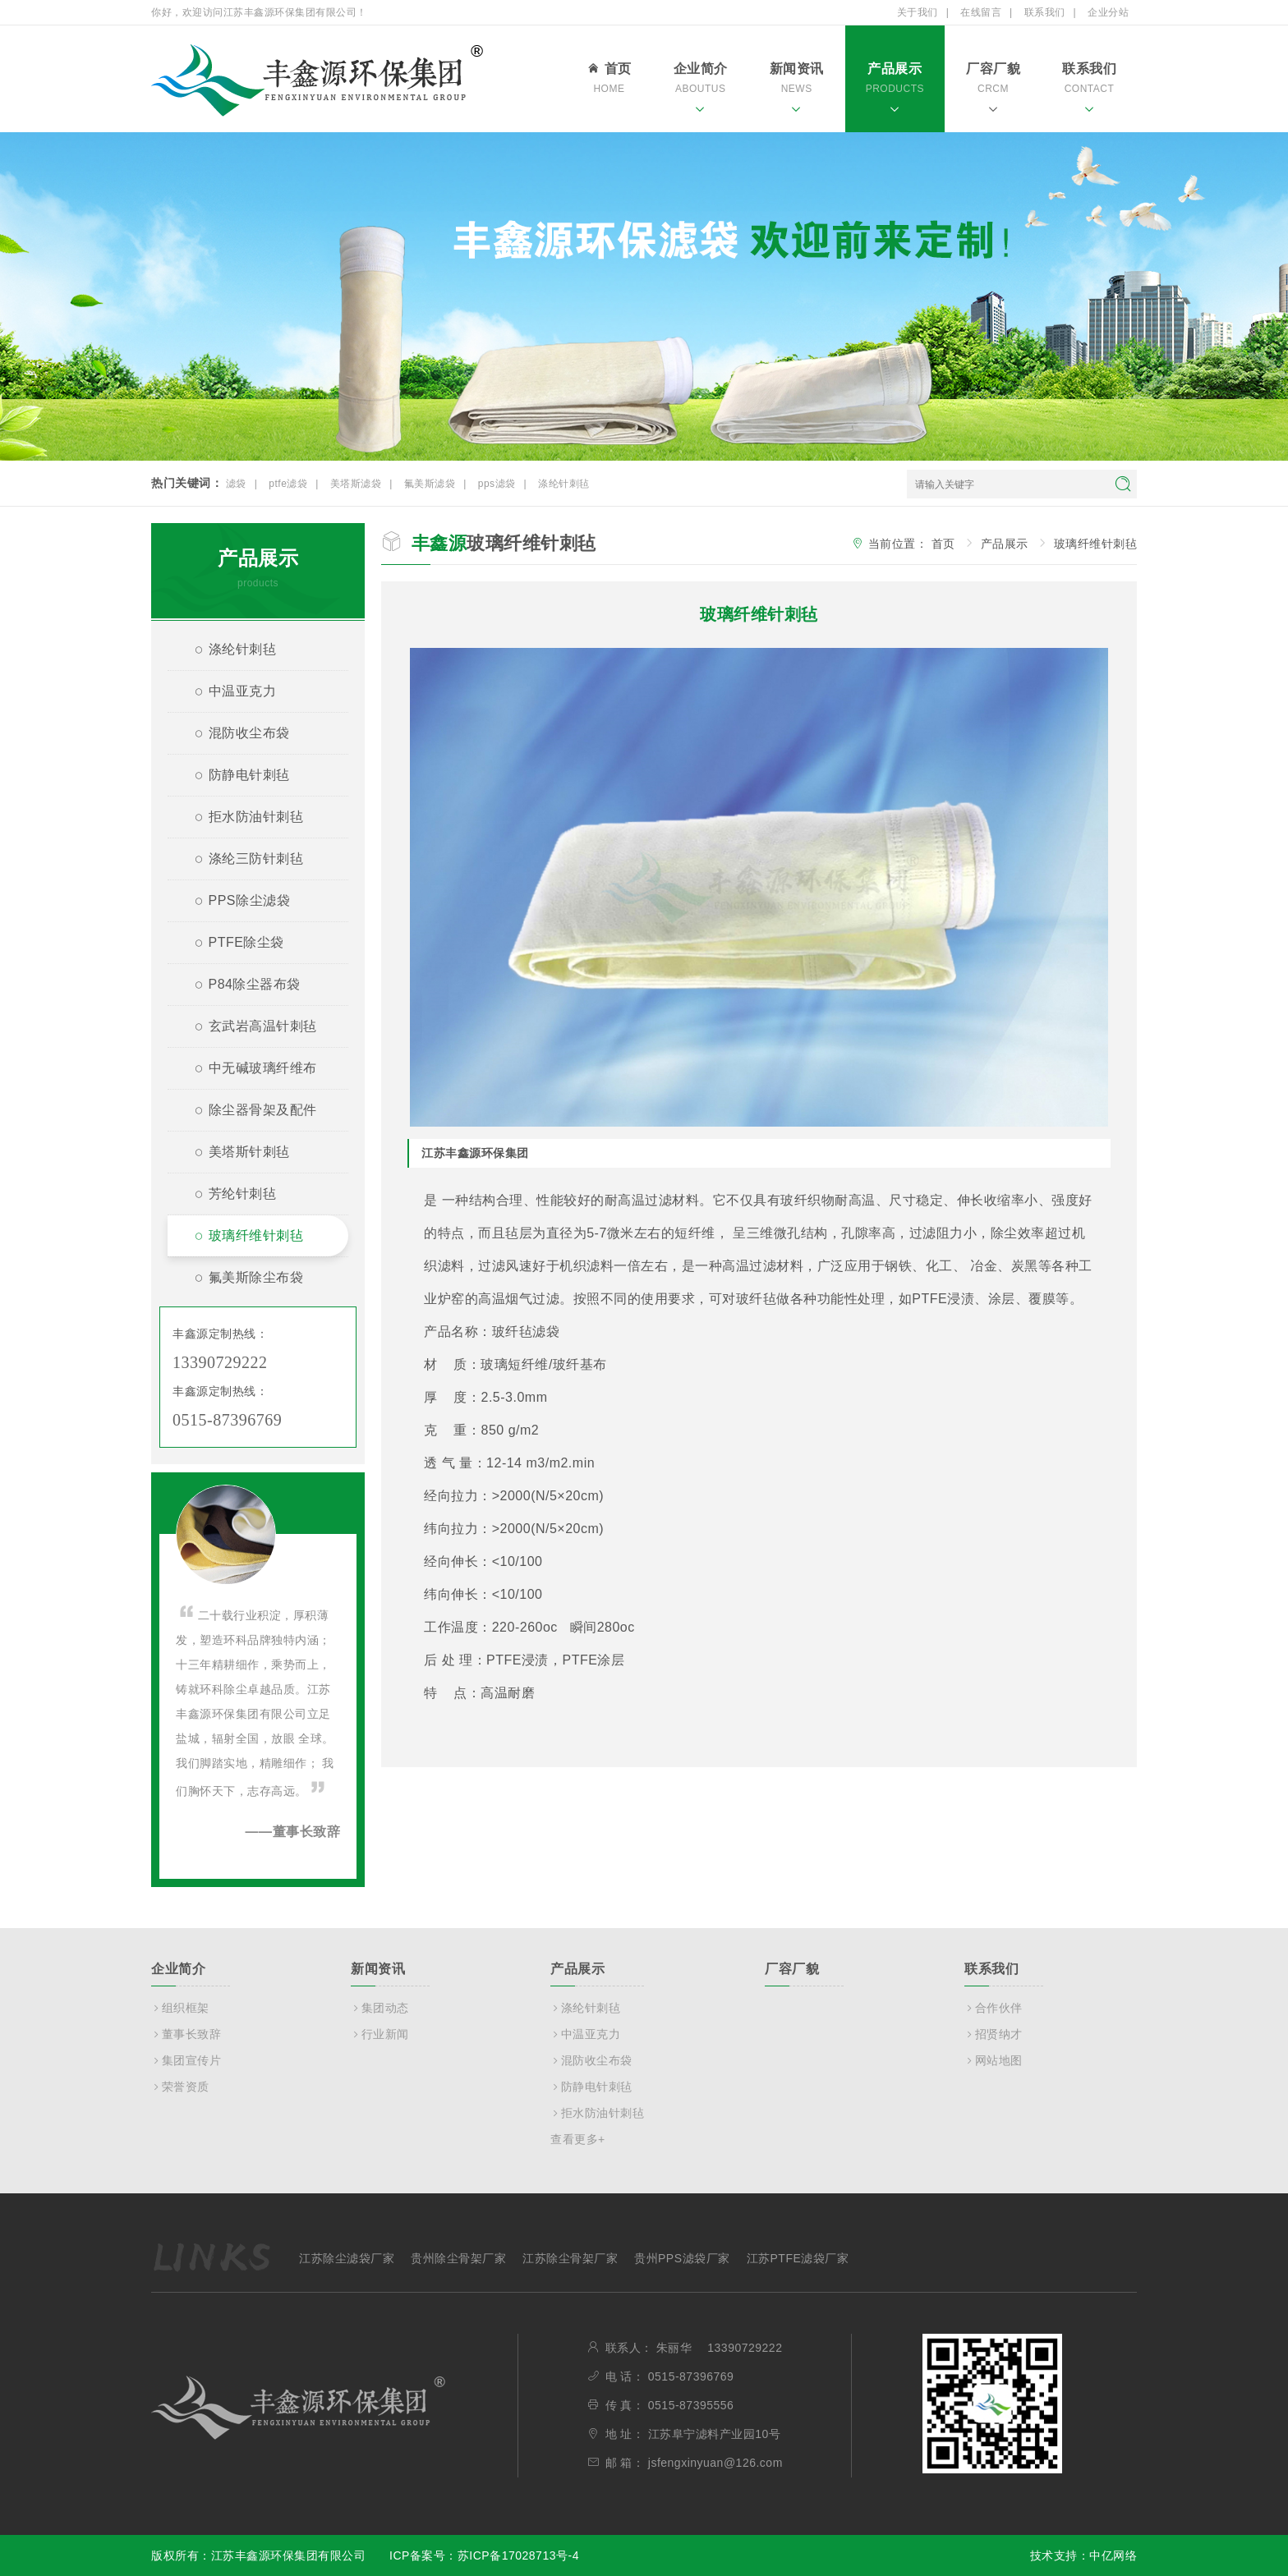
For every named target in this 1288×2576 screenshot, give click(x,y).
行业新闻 (380, 2034)
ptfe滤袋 (288, 483)
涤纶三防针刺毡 (242, 861)
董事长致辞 (186, 2034)
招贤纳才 (993, 2034)
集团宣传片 (186, 2060)
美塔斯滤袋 (356, 483)
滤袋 (236, 483)
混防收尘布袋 (235, 735)
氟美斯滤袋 (430, 483)
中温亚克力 (228, 693)
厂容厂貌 (993, 90)
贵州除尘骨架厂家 (458, 2258)
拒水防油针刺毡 (242, 819)
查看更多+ (577, 2139)
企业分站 (1108, 12)
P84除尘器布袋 (241, 986)
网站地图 (993, 2060)
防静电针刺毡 (235, 777)
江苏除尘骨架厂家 (570, 2258)
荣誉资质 (180, 2086)
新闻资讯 (797, 90)
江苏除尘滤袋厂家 (346, 2258)
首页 (608, 80)
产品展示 (895, 90)
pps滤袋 (497, 483)
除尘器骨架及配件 (249, 1112)
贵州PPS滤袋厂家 (682, 2258)
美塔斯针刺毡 (235, 1154)
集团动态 (380, 2007)
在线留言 (980, 12)
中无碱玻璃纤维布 (249, 1070)
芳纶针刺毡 (228, 1196)
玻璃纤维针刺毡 (242, 1237)
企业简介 (701, 90)
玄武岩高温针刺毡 (249, 1028)
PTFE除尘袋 (232, 944)
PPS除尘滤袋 (235, 902)
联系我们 (1044, 12)
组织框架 (180, 2007)
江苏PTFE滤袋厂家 (798, 2258)
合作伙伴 (993, 2007)
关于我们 (917, 12)
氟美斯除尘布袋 (242, 1279)
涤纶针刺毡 (564, 483)
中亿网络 (1113, 2555)
